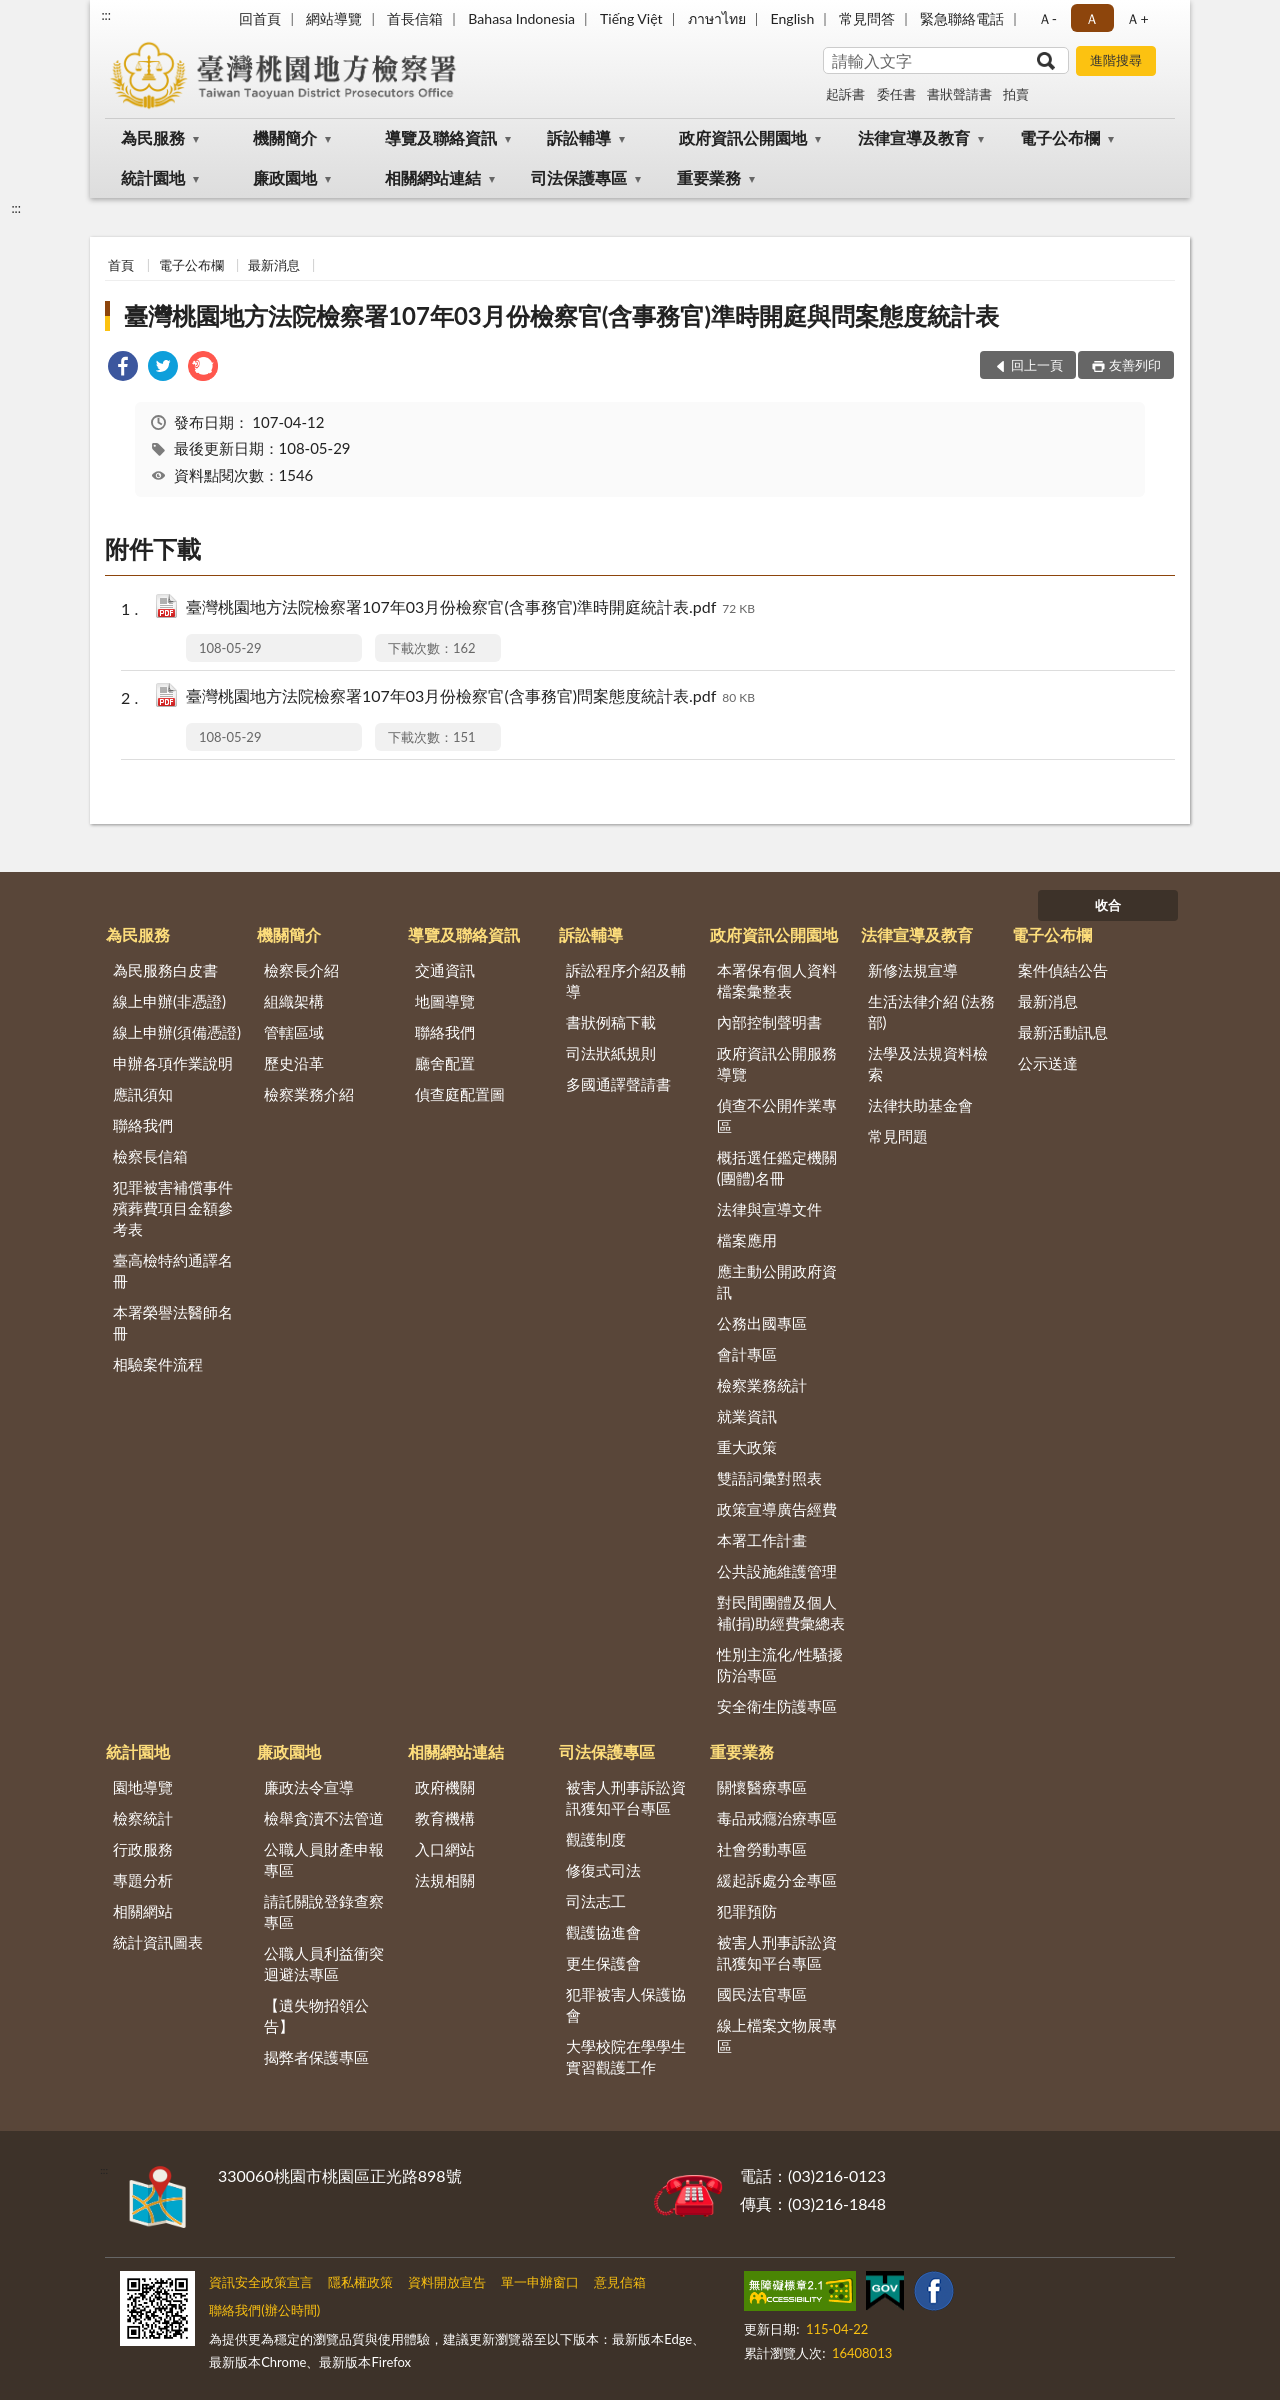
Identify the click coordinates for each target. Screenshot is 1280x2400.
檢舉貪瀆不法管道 (324, 1818)
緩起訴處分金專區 (777, 1880)
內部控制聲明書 (769, 1022)
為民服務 (153, 137)
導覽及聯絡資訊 (441, 137)
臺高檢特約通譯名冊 (173, 1270)
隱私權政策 (360, 2282)
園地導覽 (143, 1787)
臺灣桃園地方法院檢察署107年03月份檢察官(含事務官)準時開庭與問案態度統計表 (561, 315)
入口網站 (445, 1849)
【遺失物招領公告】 (316, 2015)
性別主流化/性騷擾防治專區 (780, 1664)
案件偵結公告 (1063, 970)
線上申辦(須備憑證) (177, 1032)
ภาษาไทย (717, 18)
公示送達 (1048, 1063)
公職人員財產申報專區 (324, 1859)
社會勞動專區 (762, 1849)
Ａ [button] (1092, 18)
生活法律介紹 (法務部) (932, 1011)
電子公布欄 (1060, 137)
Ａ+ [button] (1137, 18)
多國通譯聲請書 (618, 1084)
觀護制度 (596, 1839)
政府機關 (445, 1787)
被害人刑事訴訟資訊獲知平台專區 (626, 1797)
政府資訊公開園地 (743, 137)
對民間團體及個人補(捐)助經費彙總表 (781, 1612)
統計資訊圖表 (158, 1942)
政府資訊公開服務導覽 (777, 1063)
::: (106, 15)
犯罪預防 (747, 1911)
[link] (123, 368)
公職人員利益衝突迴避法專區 (324, 1963)
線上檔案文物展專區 (777, 2035)
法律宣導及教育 (914, 137)
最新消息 (274, 265)
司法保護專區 (579, 177)
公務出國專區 (762, 1323)
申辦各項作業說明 (173, 1063)
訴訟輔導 (579, 137)
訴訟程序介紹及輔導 (626, 980)
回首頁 (260, 18)
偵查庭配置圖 (460, 1094)
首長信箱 (415, 18)
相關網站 (143, 1911)
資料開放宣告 (447, 2282)
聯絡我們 (143, 1125)
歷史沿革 (294, 1063)
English (793, 18)
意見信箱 (620, 2282)
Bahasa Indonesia (521, 18)
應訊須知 (143, 1094)
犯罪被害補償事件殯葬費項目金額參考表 (173, 1208)
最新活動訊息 (1063, 1032)
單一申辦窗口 (540, 2282)
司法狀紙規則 (611, 1053)
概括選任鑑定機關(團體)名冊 (777, 1167)
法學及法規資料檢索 (928, 1063)
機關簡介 (285, 137)
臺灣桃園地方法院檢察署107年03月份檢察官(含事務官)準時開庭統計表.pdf (470, 608)
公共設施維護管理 (777, 1571)
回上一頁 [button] (1037, 365)
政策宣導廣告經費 (777, 1509)
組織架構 (294, 1001)
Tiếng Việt (631, 18)
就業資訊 (747, 1416)
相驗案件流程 (158, 1364)
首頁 (121, 265)
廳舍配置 (445, 1063)
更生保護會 (603, 1963)
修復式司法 (603, 1870)
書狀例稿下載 (611, 1022)
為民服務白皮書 (165, 970)
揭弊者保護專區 (316, 2057)
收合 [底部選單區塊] (1108, 905)
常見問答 (867, 18)
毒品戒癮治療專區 (777, 1818)
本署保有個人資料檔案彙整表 (777, 980)
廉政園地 (285, 177)
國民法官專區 (762, 1994)
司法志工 (596, 1901)
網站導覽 (334, 18)
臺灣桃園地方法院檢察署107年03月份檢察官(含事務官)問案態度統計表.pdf (470, 697)
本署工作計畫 (762, 1540)
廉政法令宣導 (309, 1787)
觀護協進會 (603, 1932)
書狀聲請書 (959, 94)
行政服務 (143, 1849)
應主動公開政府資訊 (777, 1281)
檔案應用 (747, 1240)
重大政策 (747, 1447)
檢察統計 (143, 1818)
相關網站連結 (433, 177)
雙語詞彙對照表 (769, 1478)
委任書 (896, 94)
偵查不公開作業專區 (777, 1115)
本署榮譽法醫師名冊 (173, 1322)
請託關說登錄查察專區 (324, 1911)
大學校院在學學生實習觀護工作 (626, 2056)
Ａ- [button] (1047, 18)
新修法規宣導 (913, 970)
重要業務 (709, 177)
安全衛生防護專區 (777, 1706)
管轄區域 (294, 1032)
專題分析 (143, 1880)
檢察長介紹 (301, 970)
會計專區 (747, 1354)
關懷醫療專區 (762, 1787)
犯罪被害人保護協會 (626, 2004)
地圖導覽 (445, 1001)
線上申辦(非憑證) (169, 1001)
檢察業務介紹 (309, 1094)
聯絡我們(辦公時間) (264, 2310)
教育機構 (445, 1818)
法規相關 (445, 1880)
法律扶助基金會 (920, 1105)
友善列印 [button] (1135, 365)
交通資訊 (445, 970)
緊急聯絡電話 (962, 18)
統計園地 (153, 177)
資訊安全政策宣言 (261, 2282)
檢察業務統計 (762, 1385)
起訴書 (845, 94)
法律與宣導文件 (769, 1209)
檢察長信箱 (150, 1156)
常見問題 (898, 1136)
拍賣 (1016, 94)
